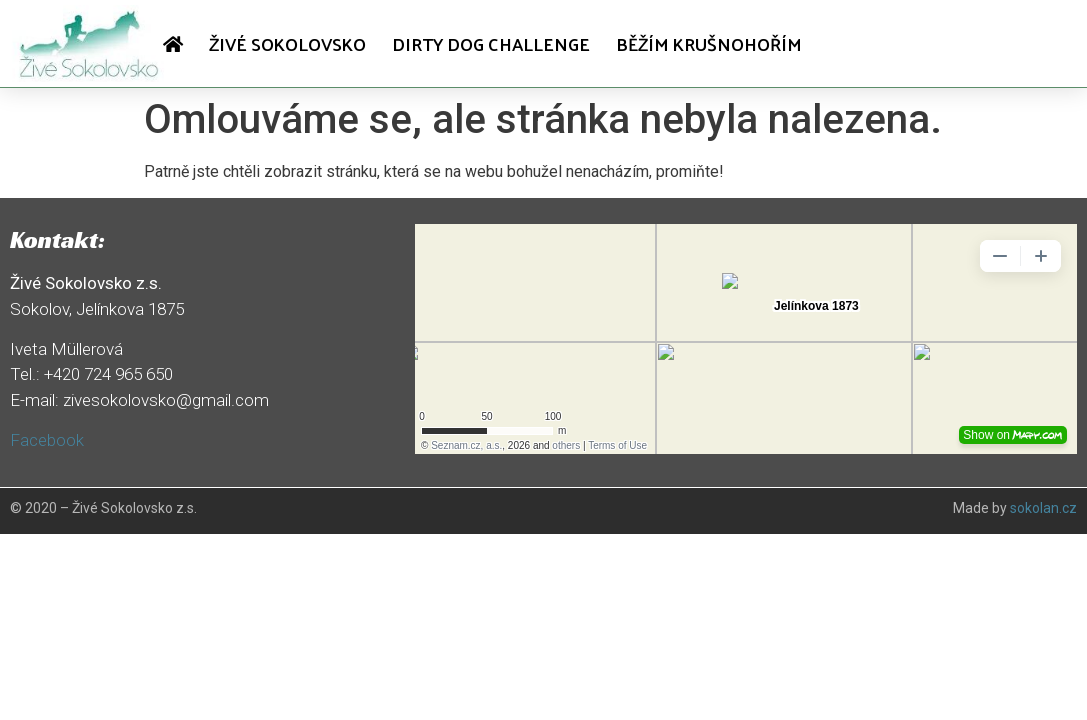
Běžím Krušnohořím (709, 43)
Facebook (47, 440)
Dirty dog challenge (491, 43)
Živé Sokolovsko (287, 43)
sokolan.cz (1043, 508)
